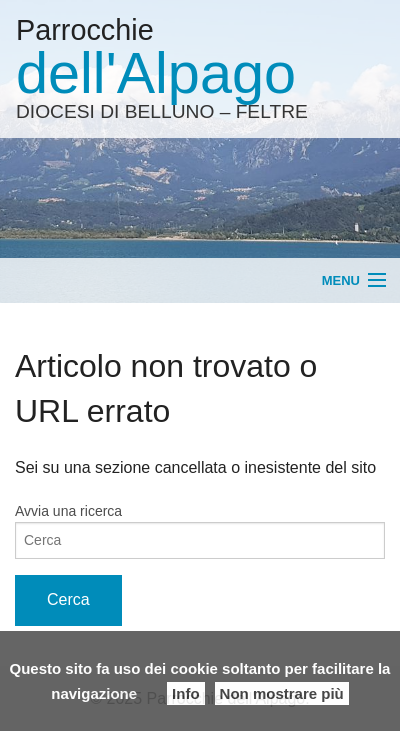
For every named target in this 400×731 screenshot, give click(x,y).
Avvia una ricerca (68, 511)
